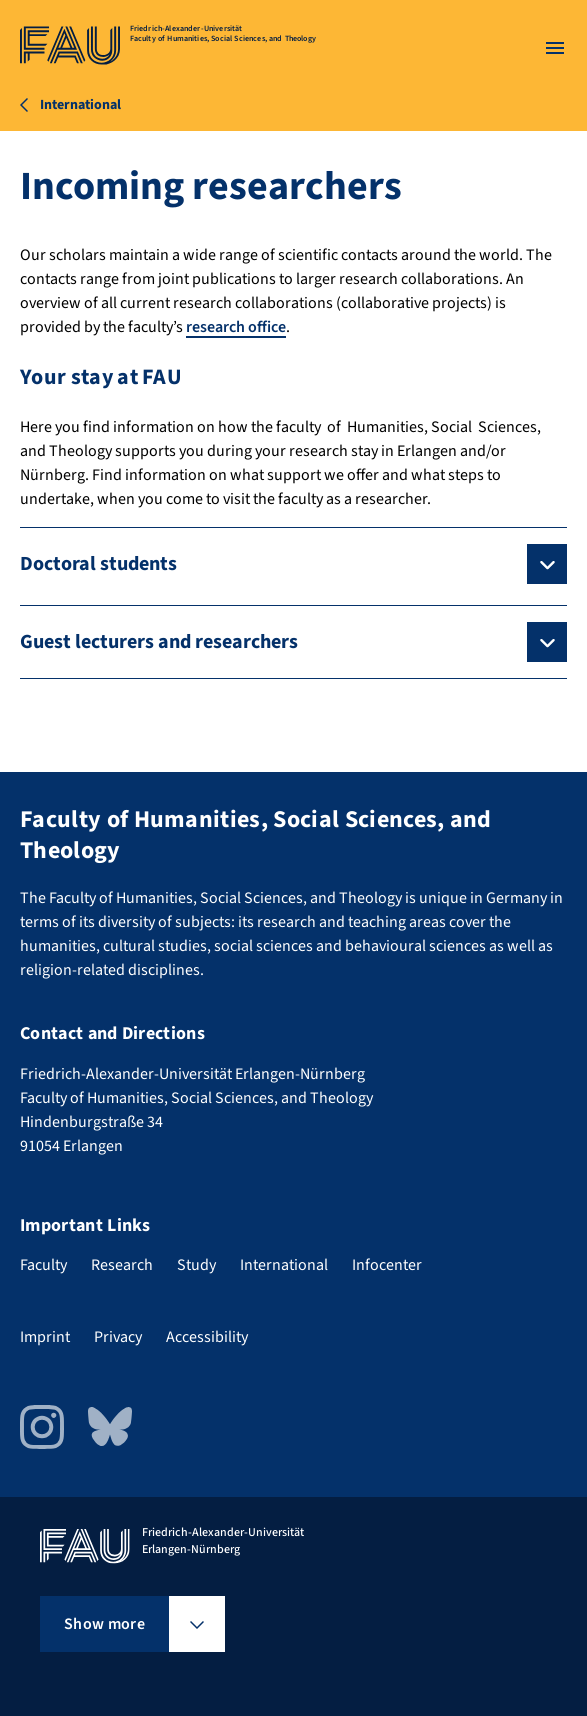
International (284, 1265)
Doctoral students (98, 564)
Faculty (43, 1265)
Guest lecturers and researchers (159, 642)
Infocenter (387, 1265)
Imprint (45, 1337)
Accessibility (207, 1337)
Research (122, 1265)
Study (196, 1265)
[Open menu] (555, 48)
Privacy (118, 1337)
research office (236, 327)
